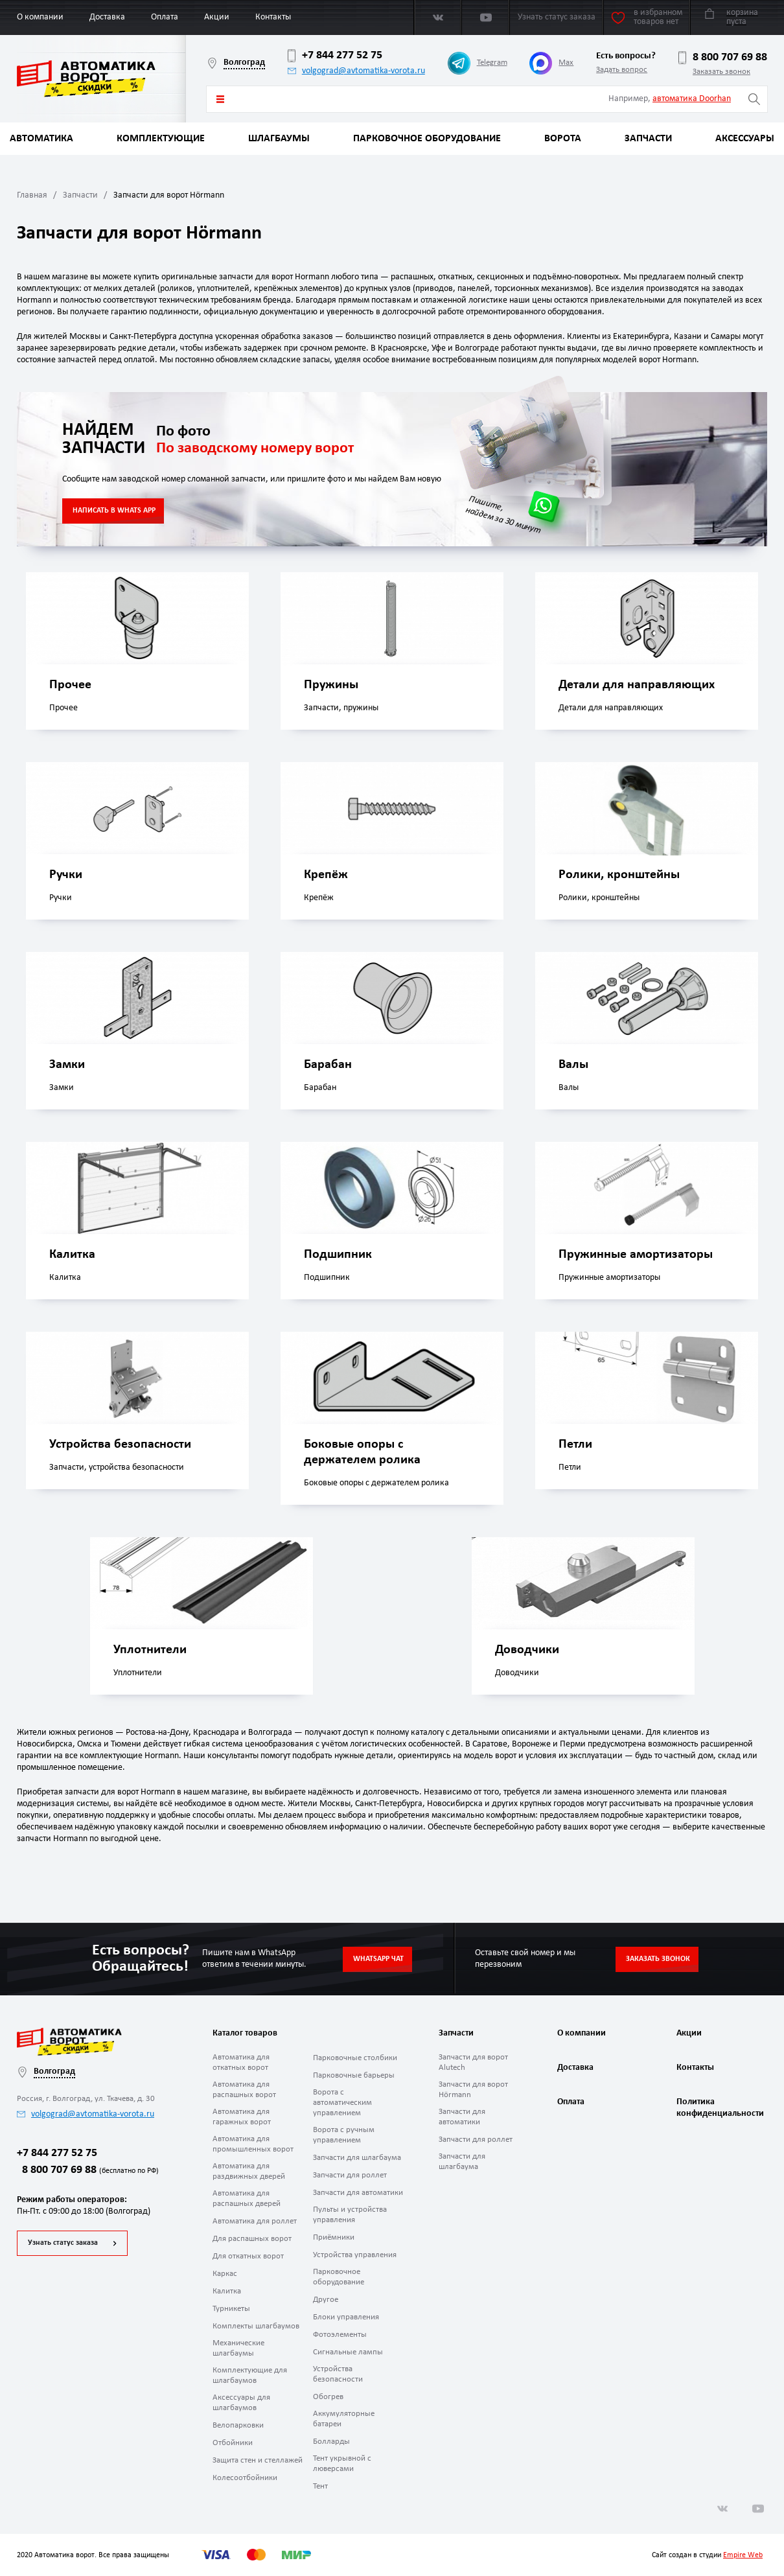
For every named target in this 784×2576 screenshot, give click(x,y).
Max (551, 63)
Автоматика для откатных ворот (241, 2062)
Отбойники (233, 2443)
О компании (40, 17)
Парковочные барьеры (354, 2075)
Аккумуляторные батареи (344, 2418)
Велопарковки (238, 2425)
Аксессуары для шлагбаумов (241, 2402)
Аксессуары (744, 138)
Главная (32, 195)
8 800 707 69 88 (722, 57)
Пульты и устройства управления (350, 2214)
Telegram (477, 63)
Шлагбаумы (279, 138)
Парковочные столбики (355, 2058)
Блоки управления (346, 2317)
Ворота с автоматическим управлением (342, 2102)
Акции (216, 17)
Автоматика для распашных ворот (244, 2089)
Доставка (107, 17)
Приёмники (333, 2237)
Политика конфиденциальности (718, 2107)
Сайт (659, 2555)
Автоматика (41, 138)
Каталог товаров (220, 99)
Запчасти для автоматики (358, 2192)
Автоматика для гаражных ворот (242, 2116)
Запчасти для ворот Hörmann (473, 2089)
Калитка (227, 2291)
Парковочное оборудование (427, 138)
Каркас (225, 2273)
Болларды (331, 2441)
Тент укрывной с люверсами (342, 2463)
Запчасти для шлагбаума (357, 2157)
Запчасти (648, 138)
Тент (320, 2486)
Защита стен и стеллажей (258, 2460)
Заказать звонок (721, 71)
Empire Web (743, 2555)
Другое (325, 2299)
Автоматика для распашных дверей (247, 2198)
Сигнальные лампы (348, 2352)
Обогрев (328, 2397)
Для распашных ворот (252, 2238)
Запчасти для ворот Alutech (473, 2062)
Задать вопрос (621, 69)
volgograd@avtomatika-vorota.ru (356, 71)
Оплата (164, 17)
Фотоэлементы (340, 2334)
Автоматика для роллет (255, 2221)
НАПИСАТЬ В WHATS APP (114, 511)
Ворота (562, 138)
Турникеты (231, 2308)
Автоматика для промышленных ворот (253, 2144)
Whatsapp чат (378, 1959)
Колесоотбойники (245, 2478)
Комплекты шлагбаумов (256, 2326)
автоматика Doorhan (691, 99)
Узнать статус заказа (63, 2243)
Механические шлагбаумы (238, 2348)
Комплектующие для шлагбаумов (250, 2375)
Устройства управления (355, 2255)
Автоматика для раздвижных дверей (249, 2171)
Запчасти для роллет (350, 2175)
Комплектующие (161, 138)
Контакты (273, 17)
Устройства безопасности (338, 2374)
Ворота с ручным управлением (344, 2135)
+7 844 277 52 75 (335, 55)
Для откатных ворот (248, 2256)
